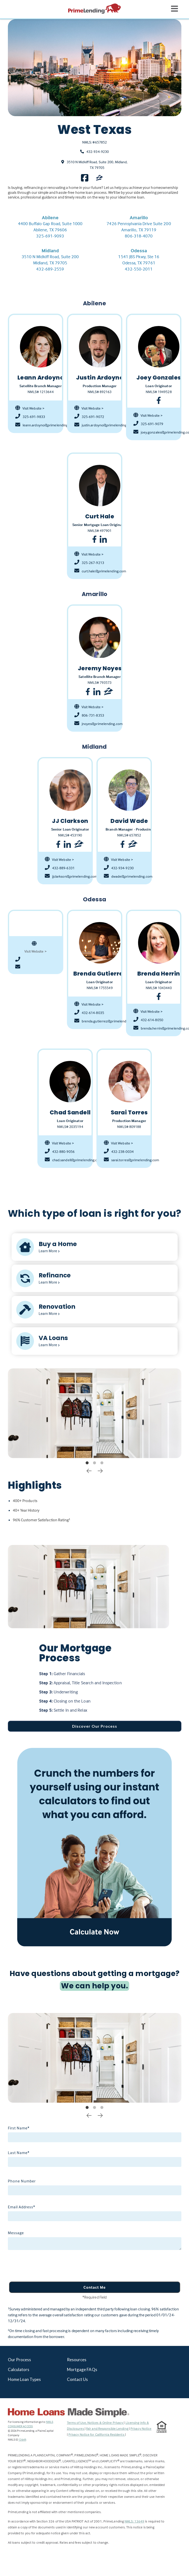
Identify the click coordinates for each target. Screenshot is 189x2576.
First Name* (19, 2127)
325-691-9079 (148, 424)
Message (16, 2232)
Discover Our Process (94, 1726)
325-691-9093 (50, 236)
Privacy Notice (140, 2428)
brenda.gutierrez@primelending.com (94, 1021)
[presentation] (42, 2264)
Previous (89, 1470)
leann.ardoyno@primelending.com (35, 425)
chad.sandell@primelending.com (65, 1160)
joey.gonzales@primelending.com (153, 432)
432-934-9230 (97, 151)
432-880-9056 (60, 1152)
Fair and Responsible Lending (107, 2428)
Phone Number (22, 2180)
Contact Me (94, 2287)
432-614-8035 (89, 1013)
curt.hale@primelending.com (94, 571)
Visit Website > (30, 408)
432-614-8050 (148, 1020)
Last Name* (19, 2152)
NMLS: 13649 (134, 2521)
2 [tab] (94, 1463)
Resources (77, 2359)
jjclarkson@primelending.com (65, 876)
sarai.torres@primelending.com (124, 1160)
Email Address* (21, 2206)
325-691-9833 (30, 417)
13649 (22, 2439)
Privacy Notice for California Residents (96, 2434)
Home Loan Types (24, 2379)
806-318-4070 (139, 236)
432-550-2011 (139, 269)
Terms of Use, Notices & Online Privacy (95, 2422)
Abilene (50, 217)
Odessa (139, 250)
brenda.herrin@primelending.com (153, 1028)
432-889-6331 (60, 868)
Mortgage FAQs (82, 2369)
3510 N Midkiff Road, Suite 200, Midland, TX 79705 (97, 165)
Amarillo (139, 217)
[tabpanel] (94, 1413)
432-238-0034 (119, 1152)
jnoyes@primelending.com (94, 724)
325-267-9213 (89, 563)
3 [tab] (101, 1463)
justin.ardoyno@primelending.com (94, 425)
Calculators (19, 2369)
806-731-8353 (89, 715)
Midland (50, 250)
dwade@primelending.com (124, 876)
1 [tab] (87, 1463)
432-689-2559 (50, 269)
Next (100, 1470)
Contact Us (77, 2379)
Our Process (19, 2359)
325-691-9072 (89, 417)
